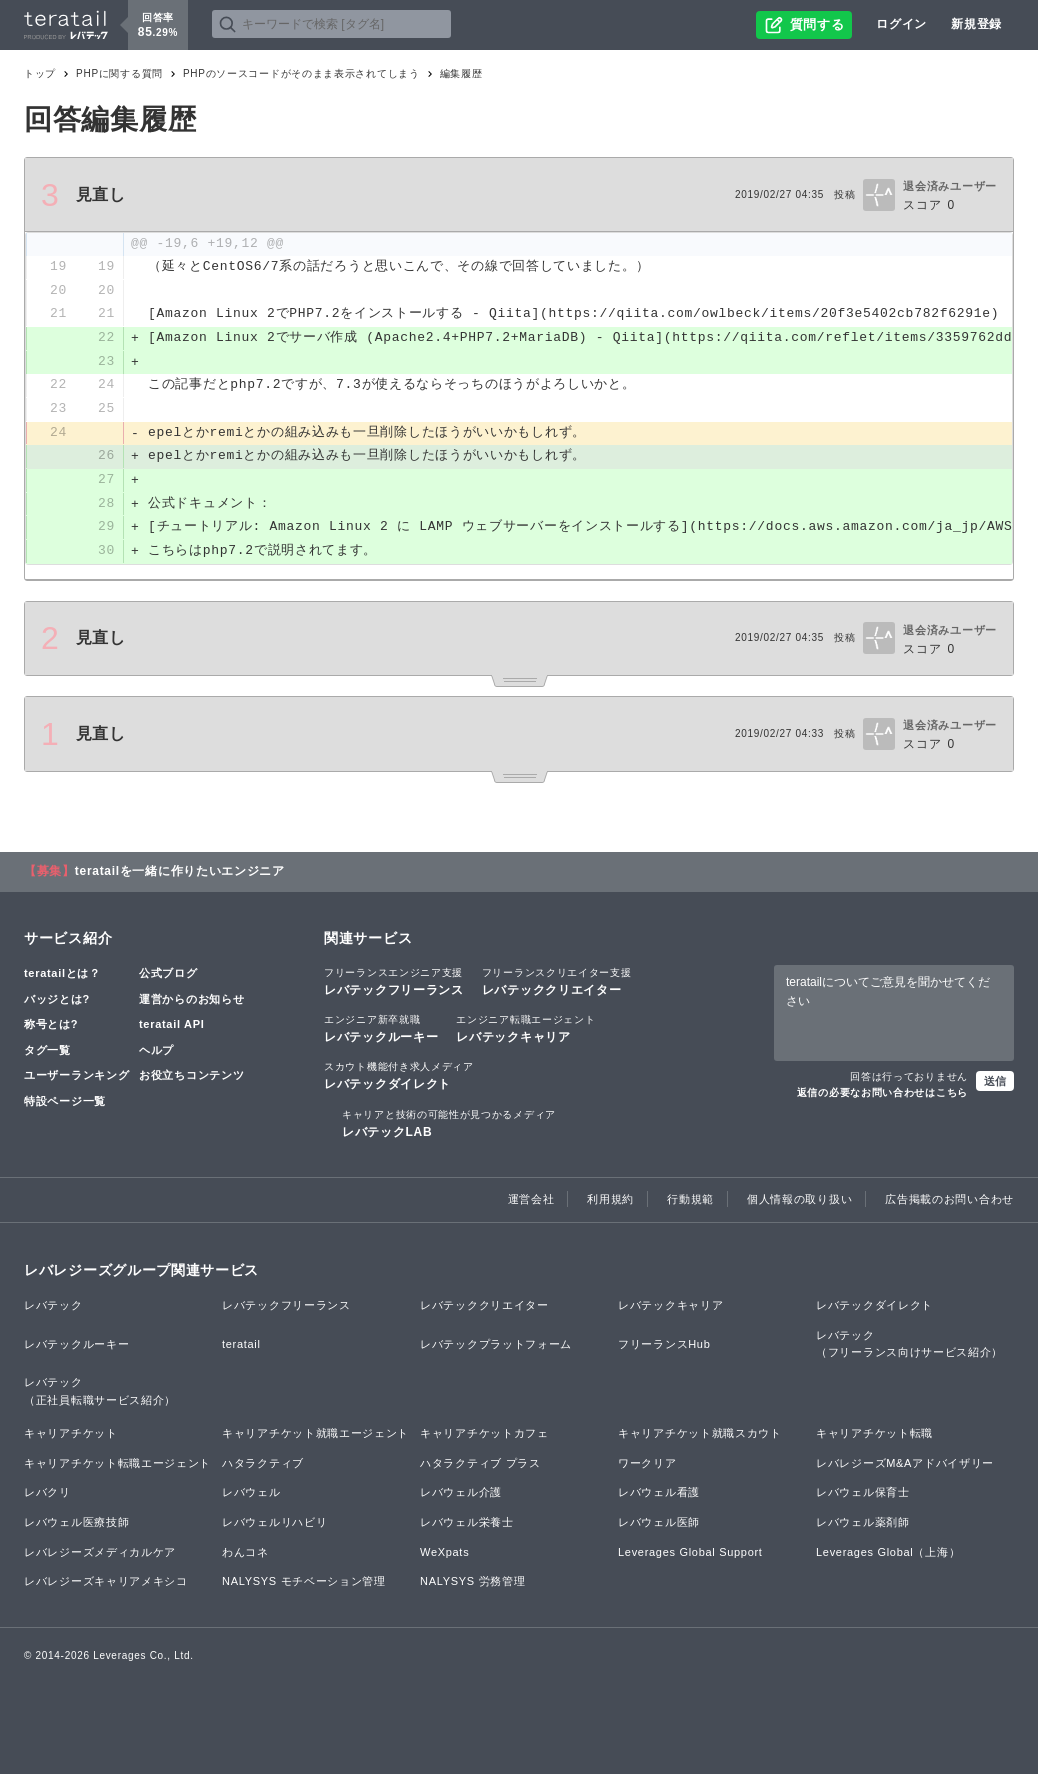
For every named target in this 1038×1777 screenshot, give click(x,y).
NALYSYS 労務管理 (472, 1585)
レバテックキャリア (525, 1032)
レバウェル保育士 (863, 1496)
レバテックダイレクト (399, 1079)
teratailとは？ (62, 977)
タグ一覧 (47, 1053)
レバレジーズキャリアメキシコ (106, 1585)
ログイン (901, 24)
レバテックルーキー (381, 1032)
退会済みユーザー (950, 186)
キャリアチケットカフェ (484, 1437)
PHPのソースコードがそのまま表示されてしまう (301, 73)
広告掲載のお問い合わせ (949, 1202)
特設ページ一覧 (65, 1104)
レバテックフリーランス (394, 985)
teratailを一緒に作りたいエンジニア (180, 875)
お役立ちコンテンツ (191, 1079)
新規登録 (976, 24)
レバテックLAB (449, 1126)
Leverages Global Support (690, 1555)
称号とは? (51, 1028)
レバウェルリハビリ (274, 1525)
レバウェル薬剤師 (863, 1525)
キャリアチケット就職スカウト (700, 1437)
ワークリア (647, 1466)
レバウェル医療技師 (76, 1525)
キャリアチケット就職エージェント (315, 1437)
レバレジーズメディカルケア (100, 1555)
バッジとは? (57, 1002)
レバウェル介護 (461, 1496)
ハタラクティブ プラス (480, 1466)
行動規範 (690, 1202)
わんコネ (245, 1555)
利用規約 (610, 1202)
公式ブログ (168, 977)
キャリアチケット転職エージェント (117, 1466)
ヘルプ (156, 1053)
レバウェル (251, 1496)
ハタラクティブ (263, 1466)
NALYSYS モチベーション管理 (304, 1585)
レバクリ (47, 1496)
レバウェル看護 (659, 1496)
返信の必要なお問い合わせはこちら (882, 1095)
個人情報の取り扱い (799, 1202)
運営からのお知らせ (191, 1002)
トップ (40, 73)
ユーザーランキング (76, 1079)
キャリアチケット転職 (874, 1437)
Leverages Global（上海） (888, 1555)
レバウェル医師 (659, 1525)
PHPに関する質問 (119, 73)
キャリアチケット (71, 1437)
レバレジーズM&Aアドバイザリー (905, 1466)
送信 (995, 1084)
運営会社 (531, 1202)
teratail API (171, 1028)
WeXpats (444, 1555)
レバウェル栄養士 (467, 1525)
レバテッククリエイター (557, 985)
